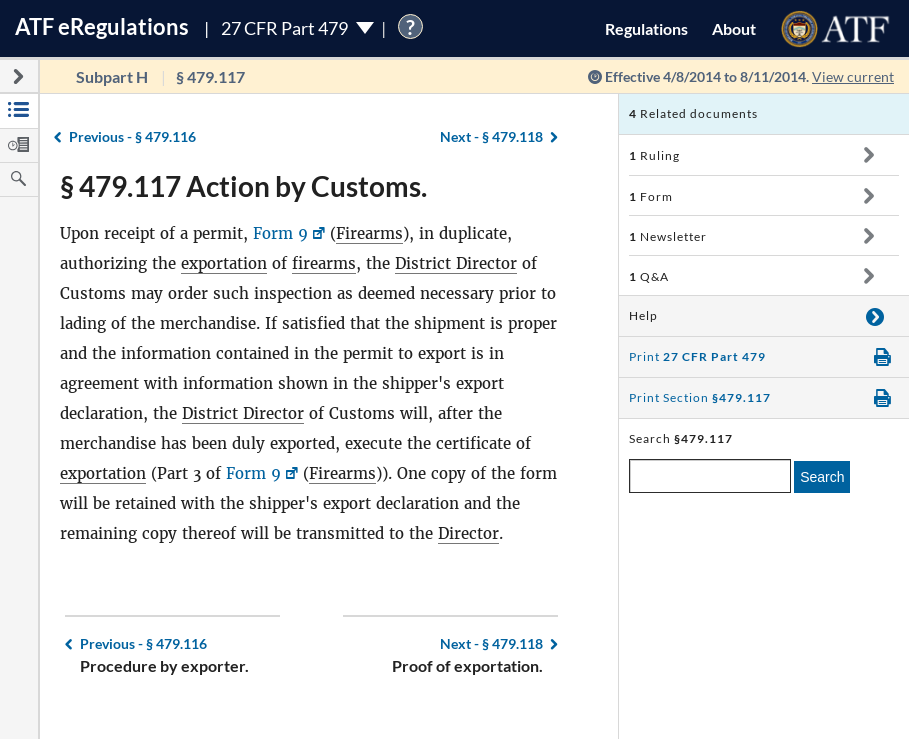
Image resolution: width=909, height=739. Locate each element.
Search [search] (822, 477)
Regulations (646, 28)
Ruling (654, 155)
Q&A (649, 276)
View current (853, 76)
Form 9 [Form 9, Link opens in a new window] (280, 233)
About (734, 28)
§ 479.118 (491, 136)
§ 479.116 (132, 136)
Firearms (369, 233)
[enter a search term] (710, 476)
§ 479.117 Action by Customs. (243, 186)
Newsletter (668, 236)
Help (643, 315)
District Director (456, 263)
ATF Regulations (102, 26)
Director (468, 533)
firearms (324, 263)
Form (651, 196)
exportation (224, 263)
